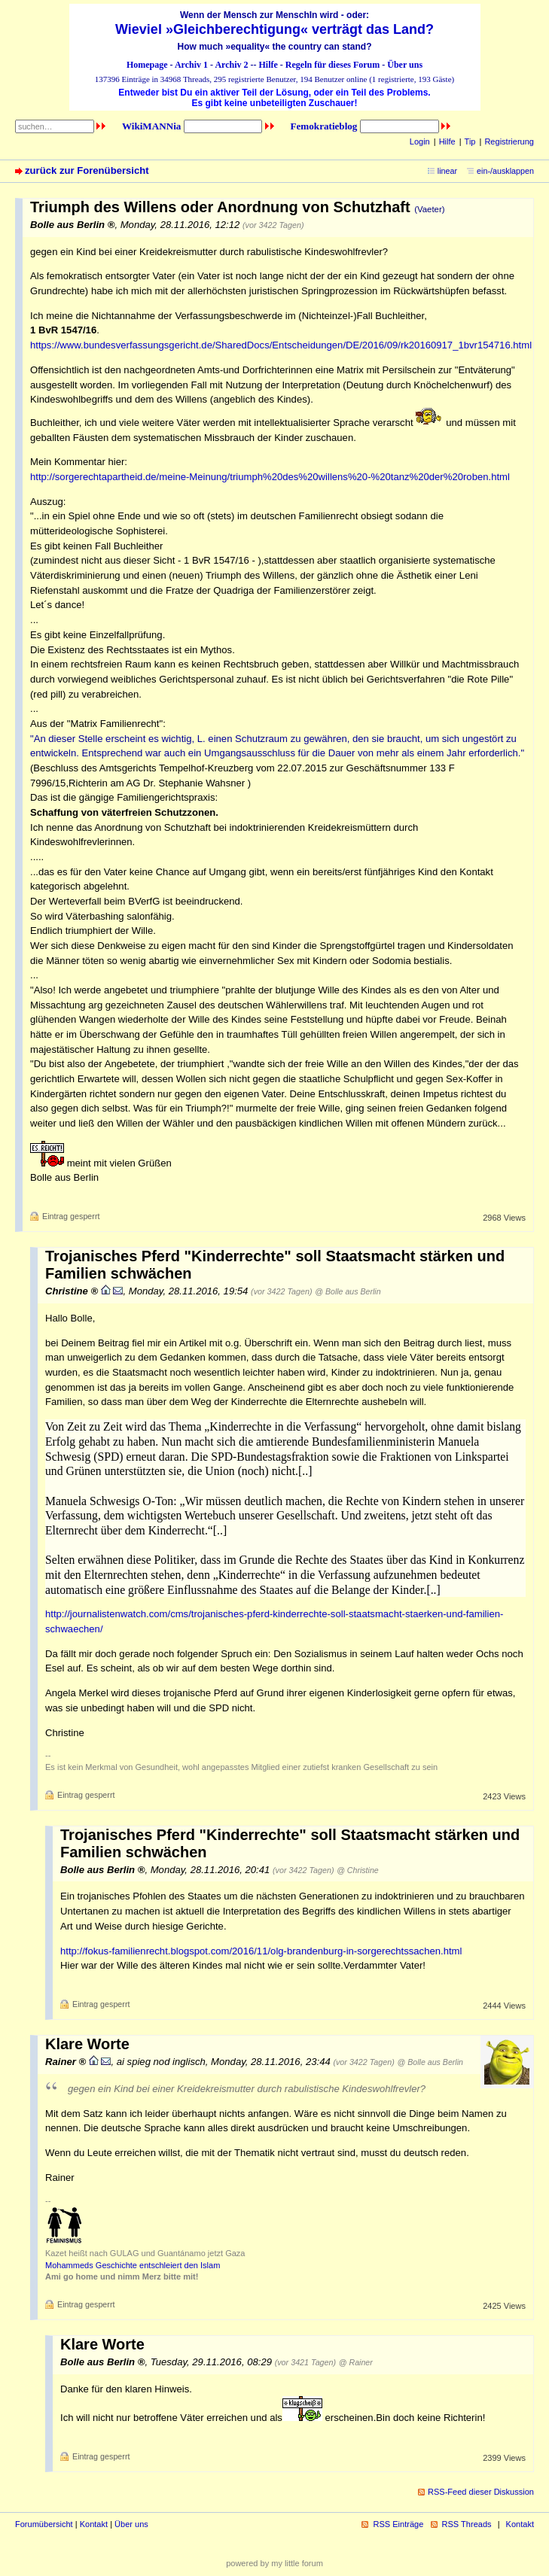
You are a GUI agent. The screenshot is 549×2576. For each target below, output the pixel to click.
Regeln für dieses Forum (332, 64)
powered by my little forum (274, 2563)
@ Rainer (356, 2362)
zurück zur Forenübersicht (87, 170)
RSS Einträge (398, 2524)
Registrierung (509, 141)
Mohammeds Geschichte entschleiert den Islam (132, 2265)
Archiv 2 (231, 64)
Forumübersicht (44, 2524)
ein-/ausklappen (505, 170)
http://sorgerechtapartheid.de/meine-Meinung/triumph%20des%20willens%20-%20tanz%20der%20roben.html (270, 476)
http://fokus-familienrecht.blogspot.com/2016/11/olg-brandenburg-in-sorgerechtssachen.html (261, 1951)
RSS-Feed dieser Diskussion (481, 2491)
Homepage (147, 64)
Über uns (404, 64)
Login (420, 141)
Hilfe (268, 64)
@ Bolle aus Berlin (347, 1291)
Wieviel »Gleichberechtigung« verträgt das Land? (274, 29)
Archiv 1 (191, 64)
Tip (470, 141)
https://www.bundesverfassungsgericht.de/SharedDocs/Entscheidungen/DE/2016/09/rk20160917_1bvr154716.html (281, 345)
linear (447, 170)
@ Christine (358, 1870)
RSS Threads (467, 2524)
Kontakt (94, 2524)
